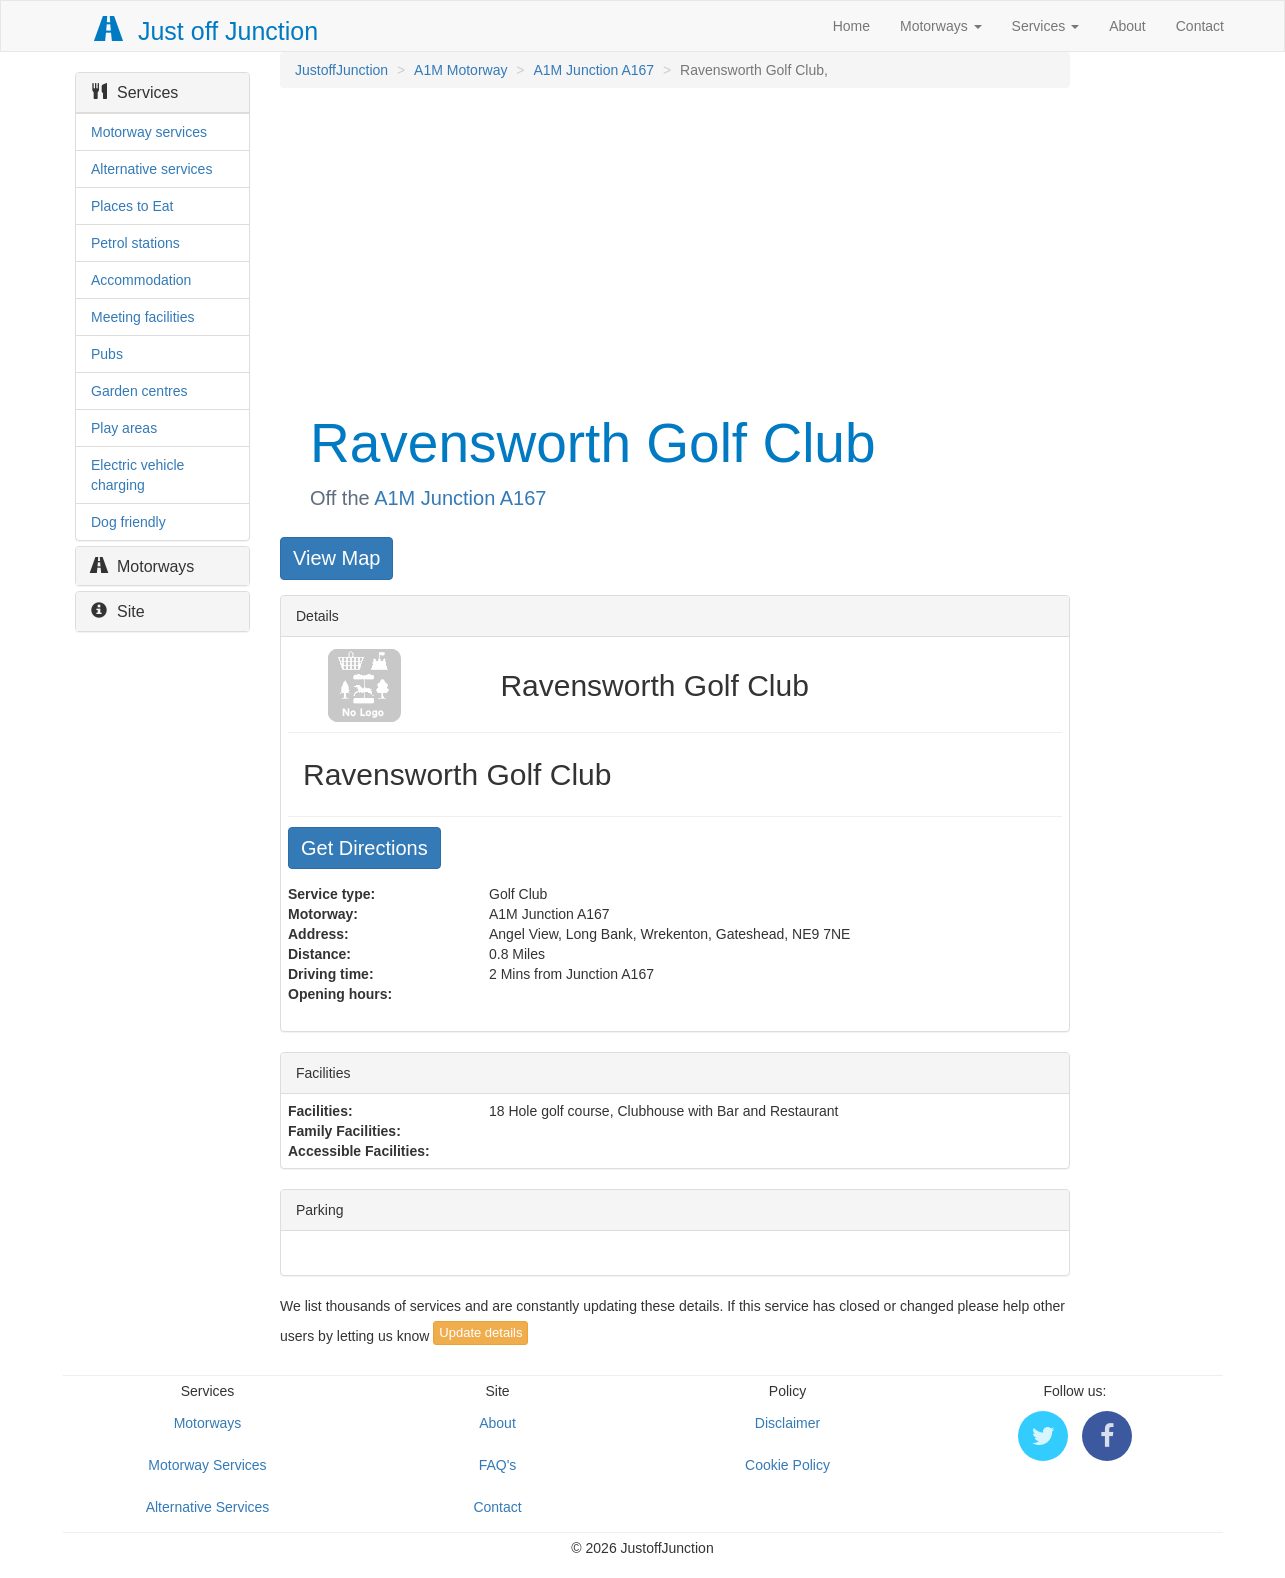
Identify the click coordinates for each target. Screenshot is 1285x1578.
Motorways (941, 26)
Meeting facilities (143, 317)
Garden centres (139, 391)
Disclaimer (787, 1423)
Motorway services (149, 132)
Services (1046, 26)
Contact (1200, 26)
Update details (480, 1332)
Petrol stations (135, 243)
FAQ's (498, 1465)
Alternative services (151, 169)
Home (851, 26)
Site (118, 611)
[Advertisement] (673, 248)
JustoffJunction (341, 70)
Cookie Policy (787, 1465)
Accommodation (141, 280)
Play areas (124, 428)
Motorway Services (207, 1465)
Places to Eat (132, 206)
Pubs (107, 354)
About (1127, 26)
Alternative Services (208, 1507)
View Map (336, 558)
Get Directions (364, 848)
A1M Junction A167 (593, 70)
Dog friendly (128, 522)
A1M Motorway (460, 70)
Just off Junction (207, 31)
